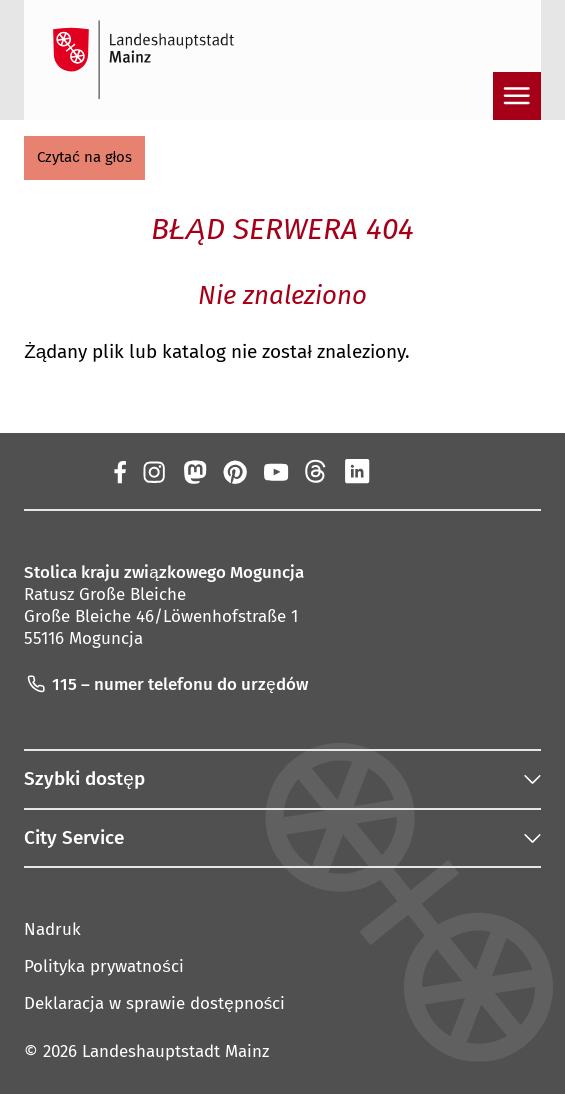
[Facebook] (119, 471)
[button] (84, 158)
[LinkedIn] (357, 471)
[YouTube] (275, 471)
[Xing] (397, 471)
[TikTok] (438, 471)
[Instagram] (153, 471)
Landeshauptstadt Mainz (175, 1051)
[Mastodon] (194, 471)
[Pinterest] (234, 471)
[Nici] (316, 471)
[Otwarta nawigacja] (517, 96)
